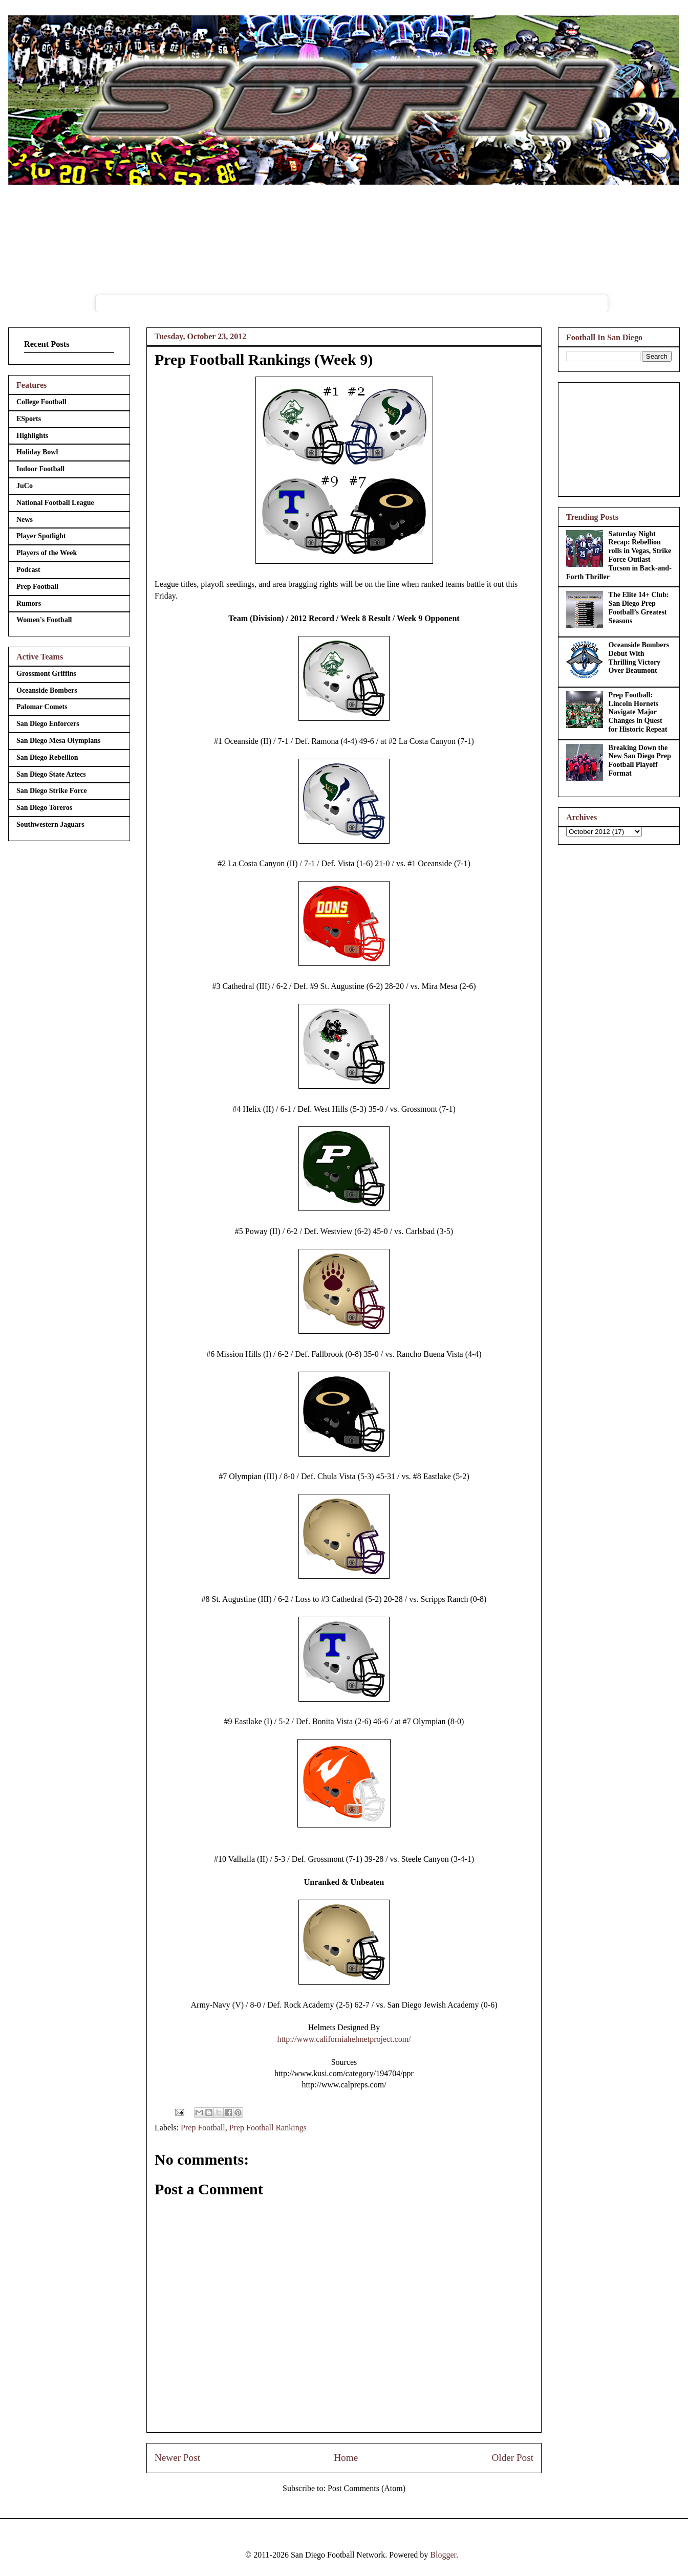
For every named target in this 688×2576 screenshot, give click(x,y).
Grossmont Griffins (46, 673)
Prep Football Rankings (268, 2127)
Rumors (28, 603)
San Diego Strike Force (51, 791)
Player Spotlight (41, 536)
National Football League (55, 503)
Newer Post (177, 2457)
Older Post (512, 2457)
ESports (28, 419)
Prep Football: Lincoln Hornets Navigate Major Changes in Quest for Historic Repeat (638, 712)
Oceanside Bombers (46, 690)
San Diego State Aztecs (51, 774)
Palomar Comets (42, 707)
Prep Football (203, 2127)
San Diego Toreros (44, 807)
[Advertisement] (619, 437)
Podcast (28, 570)
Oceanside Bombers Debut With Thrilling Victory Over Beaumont (639, 657)
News (24, 519)
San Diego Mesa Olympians (58, 740)
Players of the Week (46, 553)
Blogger (443, 2554)
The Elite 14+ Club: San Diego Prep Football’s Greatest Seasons (639, 607)
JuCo (24, 486)
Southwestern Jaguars (50, 824)
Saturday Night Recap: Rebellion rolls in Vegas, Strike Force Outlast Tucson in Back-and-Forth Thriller (619, 555)
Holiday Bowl (37, 452)
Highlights (32, 435)
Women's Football (44, 620)
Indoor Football (40, 469)
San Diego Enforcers (47, 724)
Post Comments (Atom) (366, 2488)
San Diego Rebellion (47, 757)
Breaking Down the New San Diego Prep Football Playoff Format (640, 760)
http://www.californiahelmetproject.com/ (344, 2039)
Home (346, 2457)
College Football (41, 402)
